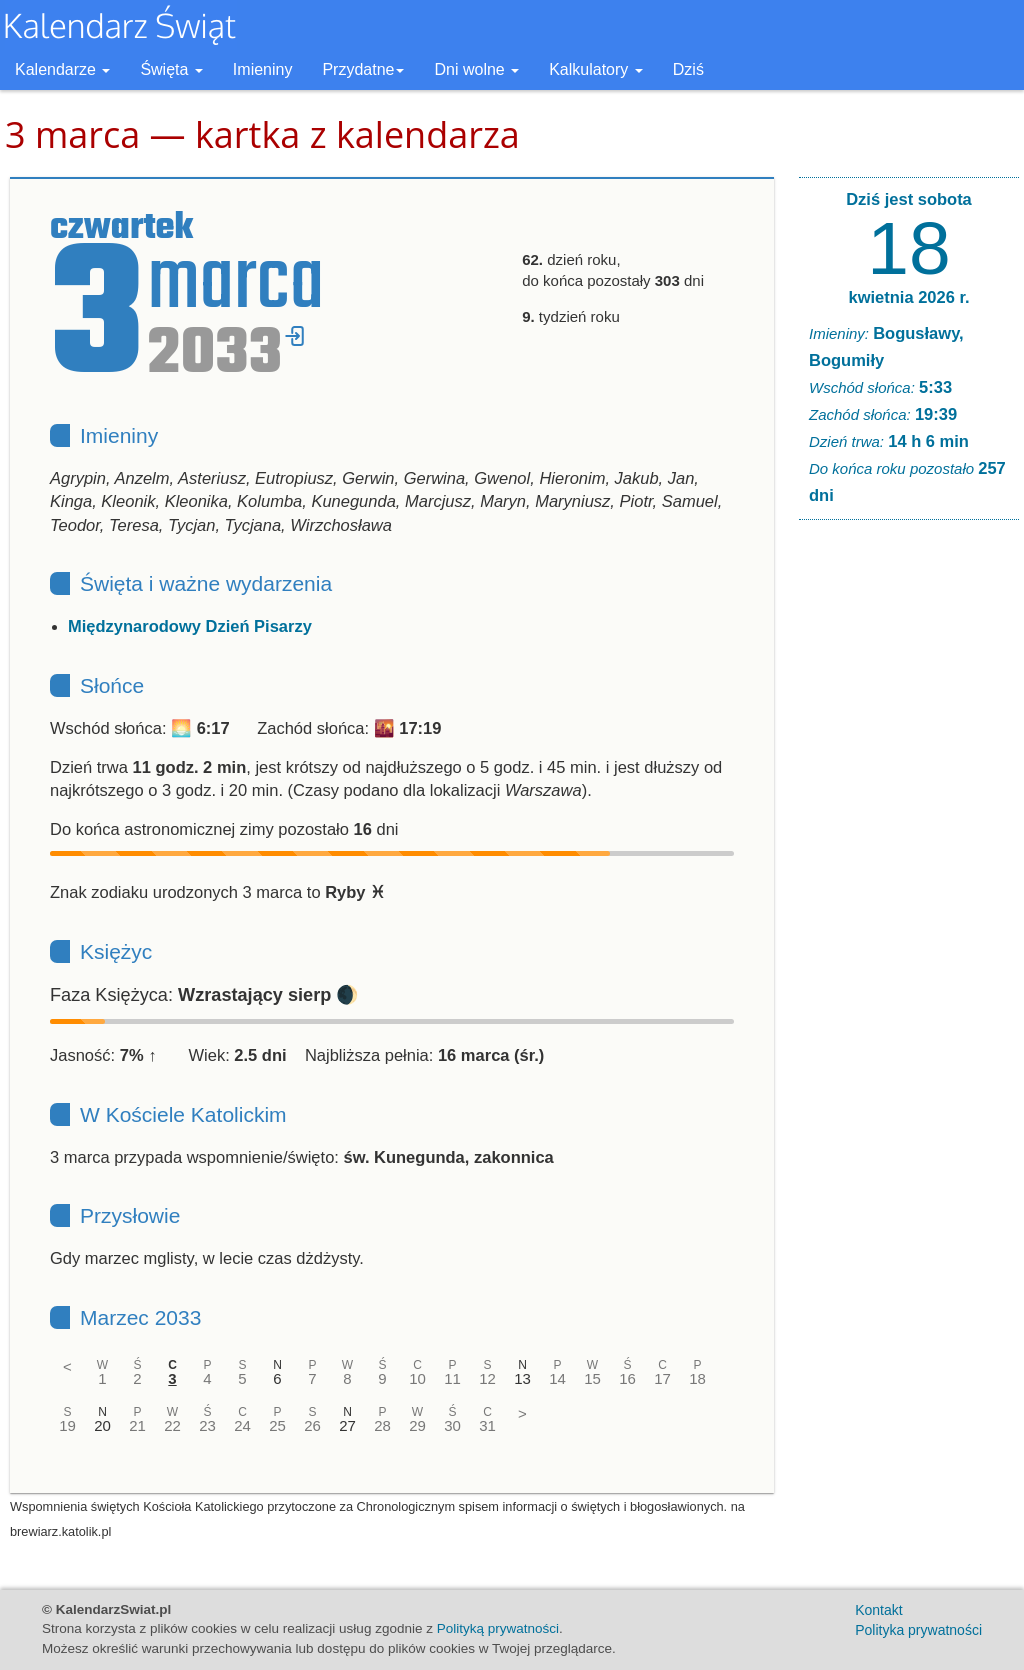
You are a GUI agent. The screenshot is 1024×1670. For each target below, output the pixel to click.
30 (452, 1425)
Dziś (688, 69)
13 (522, 1378)
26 (312, 1425)
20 (102, 1425)
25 (277, 1425)
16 (627, 1378)
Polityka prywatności (918, 1630)
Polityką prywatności (498, 1628)
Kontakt (878, 1610)
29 (417, 1425)
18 (697, 1378)
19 (67, 1425)
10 (417, 1378)
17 (662, 1378)
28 (382, 1425)
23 (207, 1425)
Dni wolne (476, 69)
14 (557, 1378)
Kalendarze (62, 69)
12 (487, 1378)
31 (487, 1425)
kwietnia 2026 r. (908, 297)
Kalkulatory (596, 69)
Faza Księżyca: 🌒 (204, 995)
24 (242, 1425)
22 (172, 1425)
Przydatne (363, 69)
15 (592, 1378)
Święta (171, 69)
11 (452, 1378)
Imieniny (263, 69)
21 (137, 1425)
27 (347, 1425)
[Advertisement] (909, 840)
